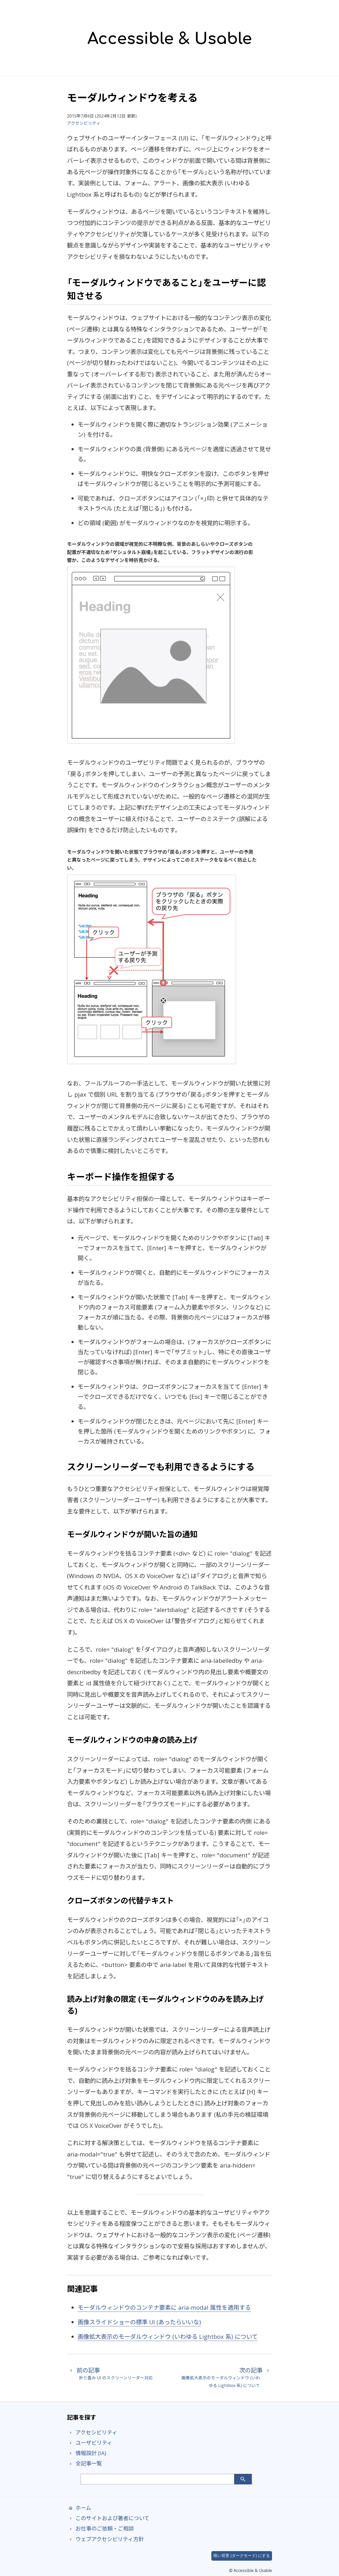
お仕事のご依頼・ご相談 (100, 2528)
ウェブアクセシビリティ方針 (105, 2539)
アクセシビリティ (83, 123)
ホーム (79, 2507)
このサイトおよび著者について (108, 2518)
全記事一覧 (84, 2463)
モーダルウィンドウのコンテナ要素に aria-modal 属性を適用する (164, 2307)
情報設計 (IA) (86, 2453)
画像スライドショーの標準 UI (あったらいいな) (139, 2322)
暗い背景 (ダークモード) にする (241, 2556)
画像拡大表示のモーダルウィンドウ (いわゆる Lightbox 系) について (168, 2336)
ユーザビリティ (89, 2442)
